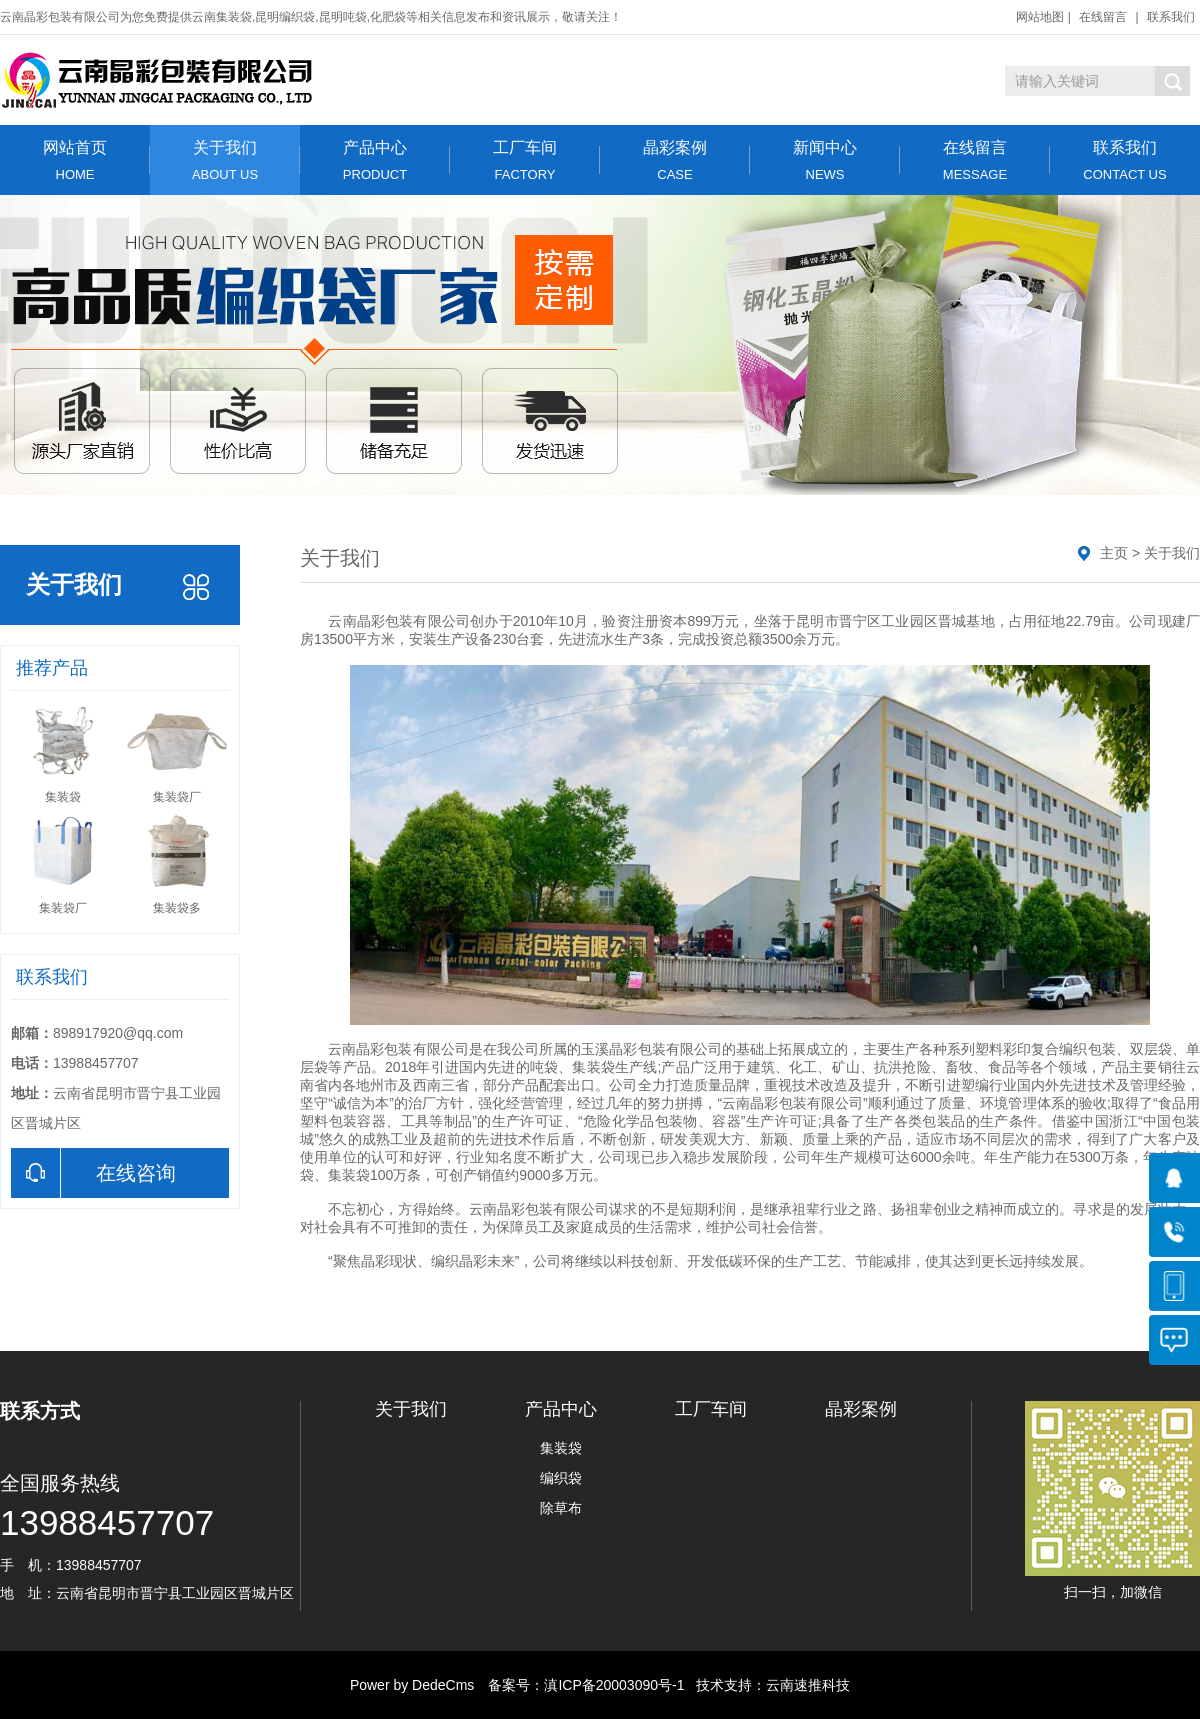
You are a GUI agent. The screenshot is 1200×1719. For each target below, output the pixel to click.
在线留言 (1103, 17)
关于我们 (225, 160)
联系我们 (1171, 17)
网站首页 (75, 160)
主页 (1114, 553)
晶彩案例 (675, 160)
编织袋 (561, 1478)
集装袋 (561, 1448)
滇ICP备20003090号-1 (614, 1685)
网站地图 (1040, 17)
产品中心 (375, 160)
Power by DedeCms (412, 1685)
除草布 (561, 1508)
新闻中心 (825, 160)
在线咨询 (93, 1173)
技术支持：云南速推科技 (767, 1685)
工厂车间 (525, 160)
